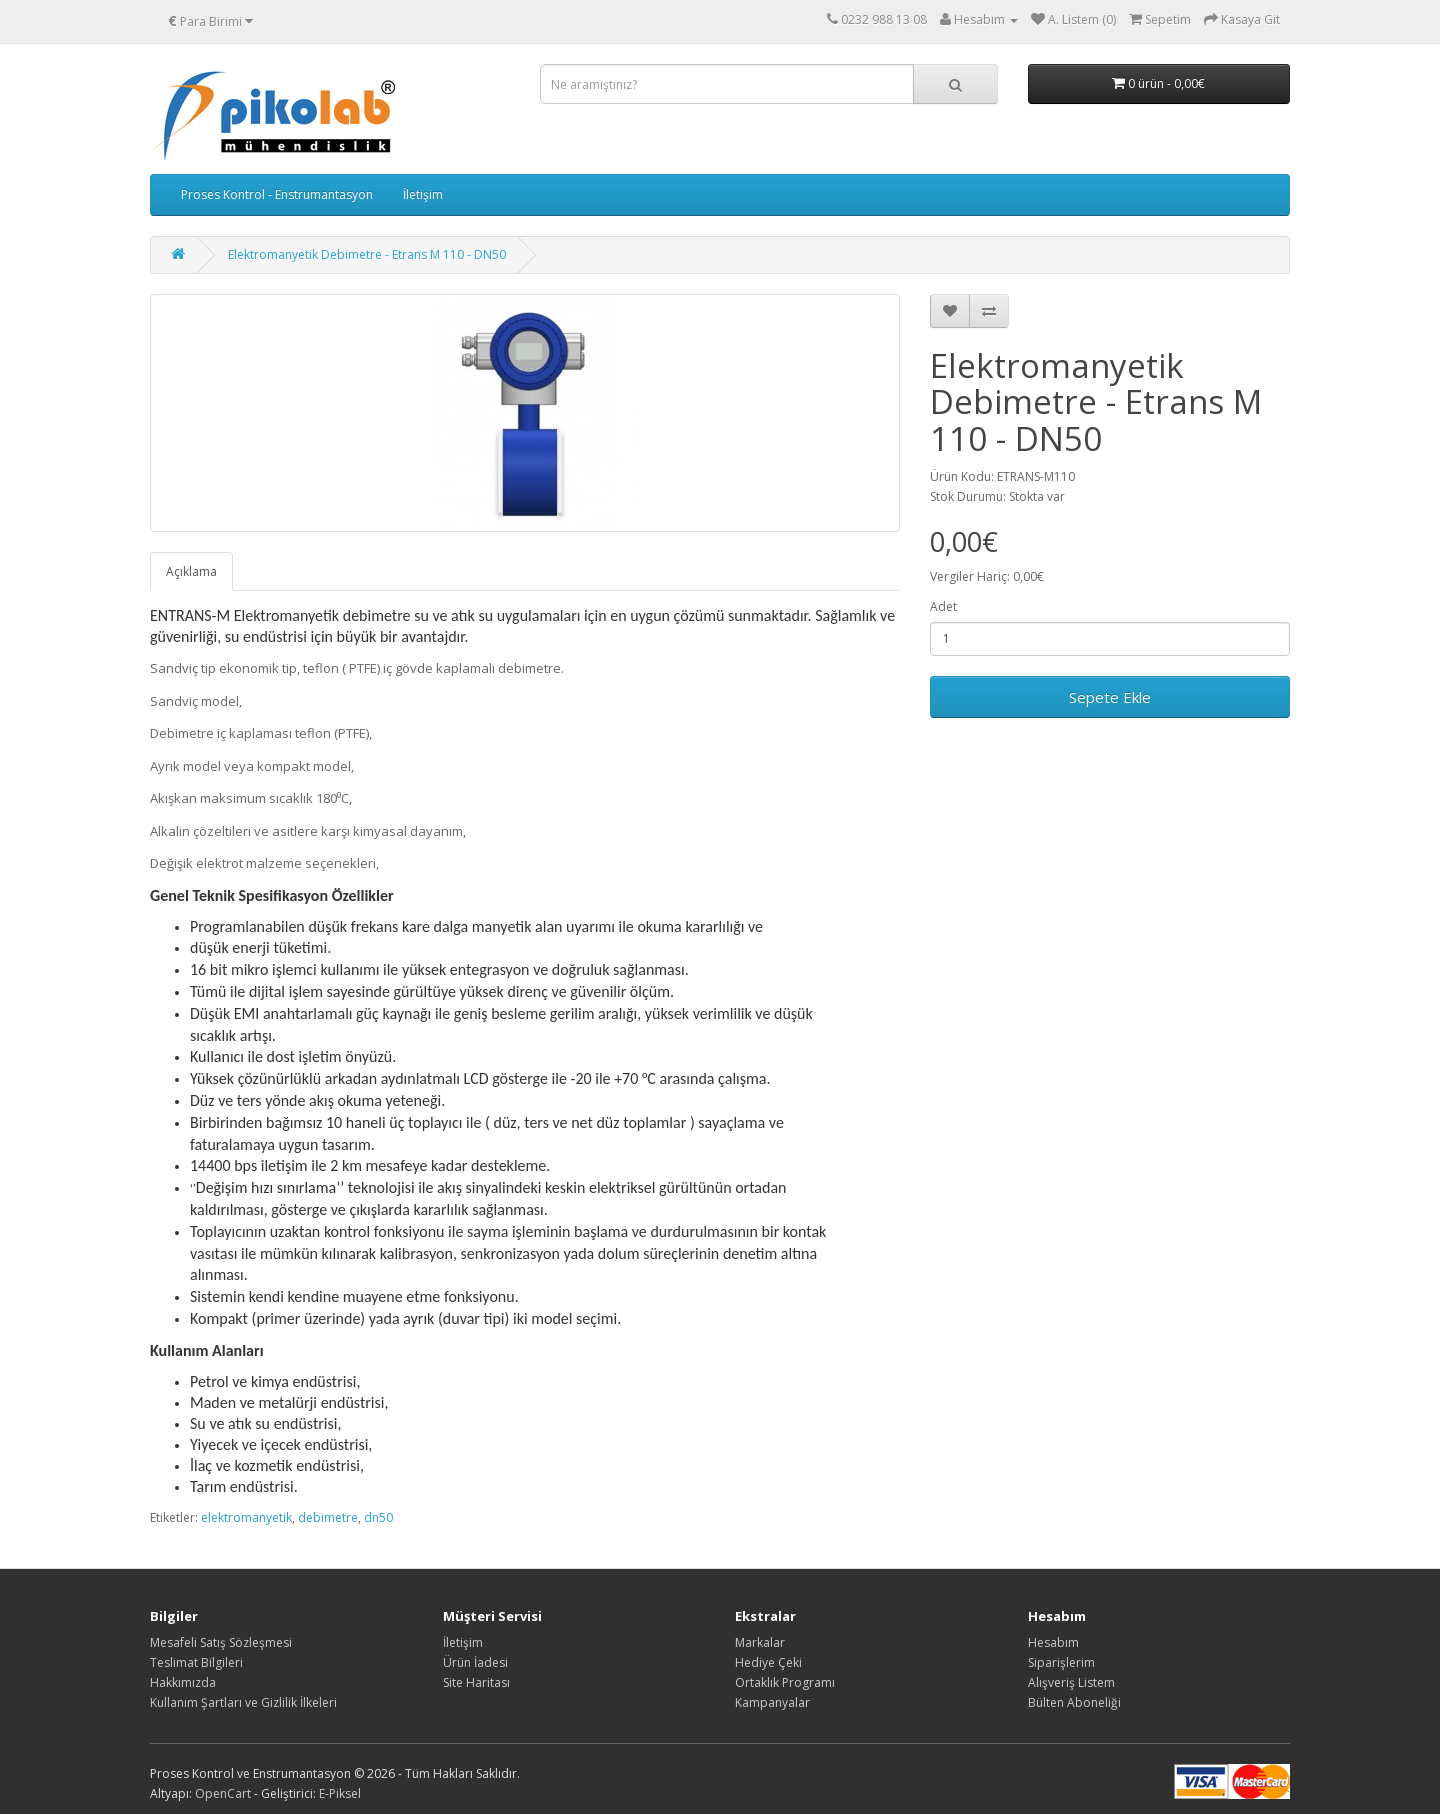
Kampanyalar (772, 1702)
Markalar (760, 1642)
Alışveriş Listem (1071, 1682)
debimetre (328, 1517)
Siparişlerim (1061, 1662)
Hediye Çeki (768, 1662)
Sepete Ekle (1110, 697)
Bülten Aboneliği (1074, 1702)
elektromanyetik (246, 1517)
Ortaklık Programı (785, 1682)
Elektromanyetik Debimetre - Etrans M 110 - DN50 (367, 254)
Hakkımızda (183, 1682)
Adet (943, 606)
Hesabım (1053, 1642)
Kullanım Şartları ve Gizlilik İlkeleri (243, 1702)
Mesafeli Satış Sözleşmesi (221, 1642)
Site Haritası (476, 1682)
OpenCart (223, 1793)
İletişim (423, 194)
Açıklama (191, 571)
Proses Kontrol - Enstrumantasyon (277, 194)
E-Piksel (340, 1793)
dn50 (378, 1517)
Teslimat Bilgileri (196, 1662)
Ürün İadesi (475, 1662)
